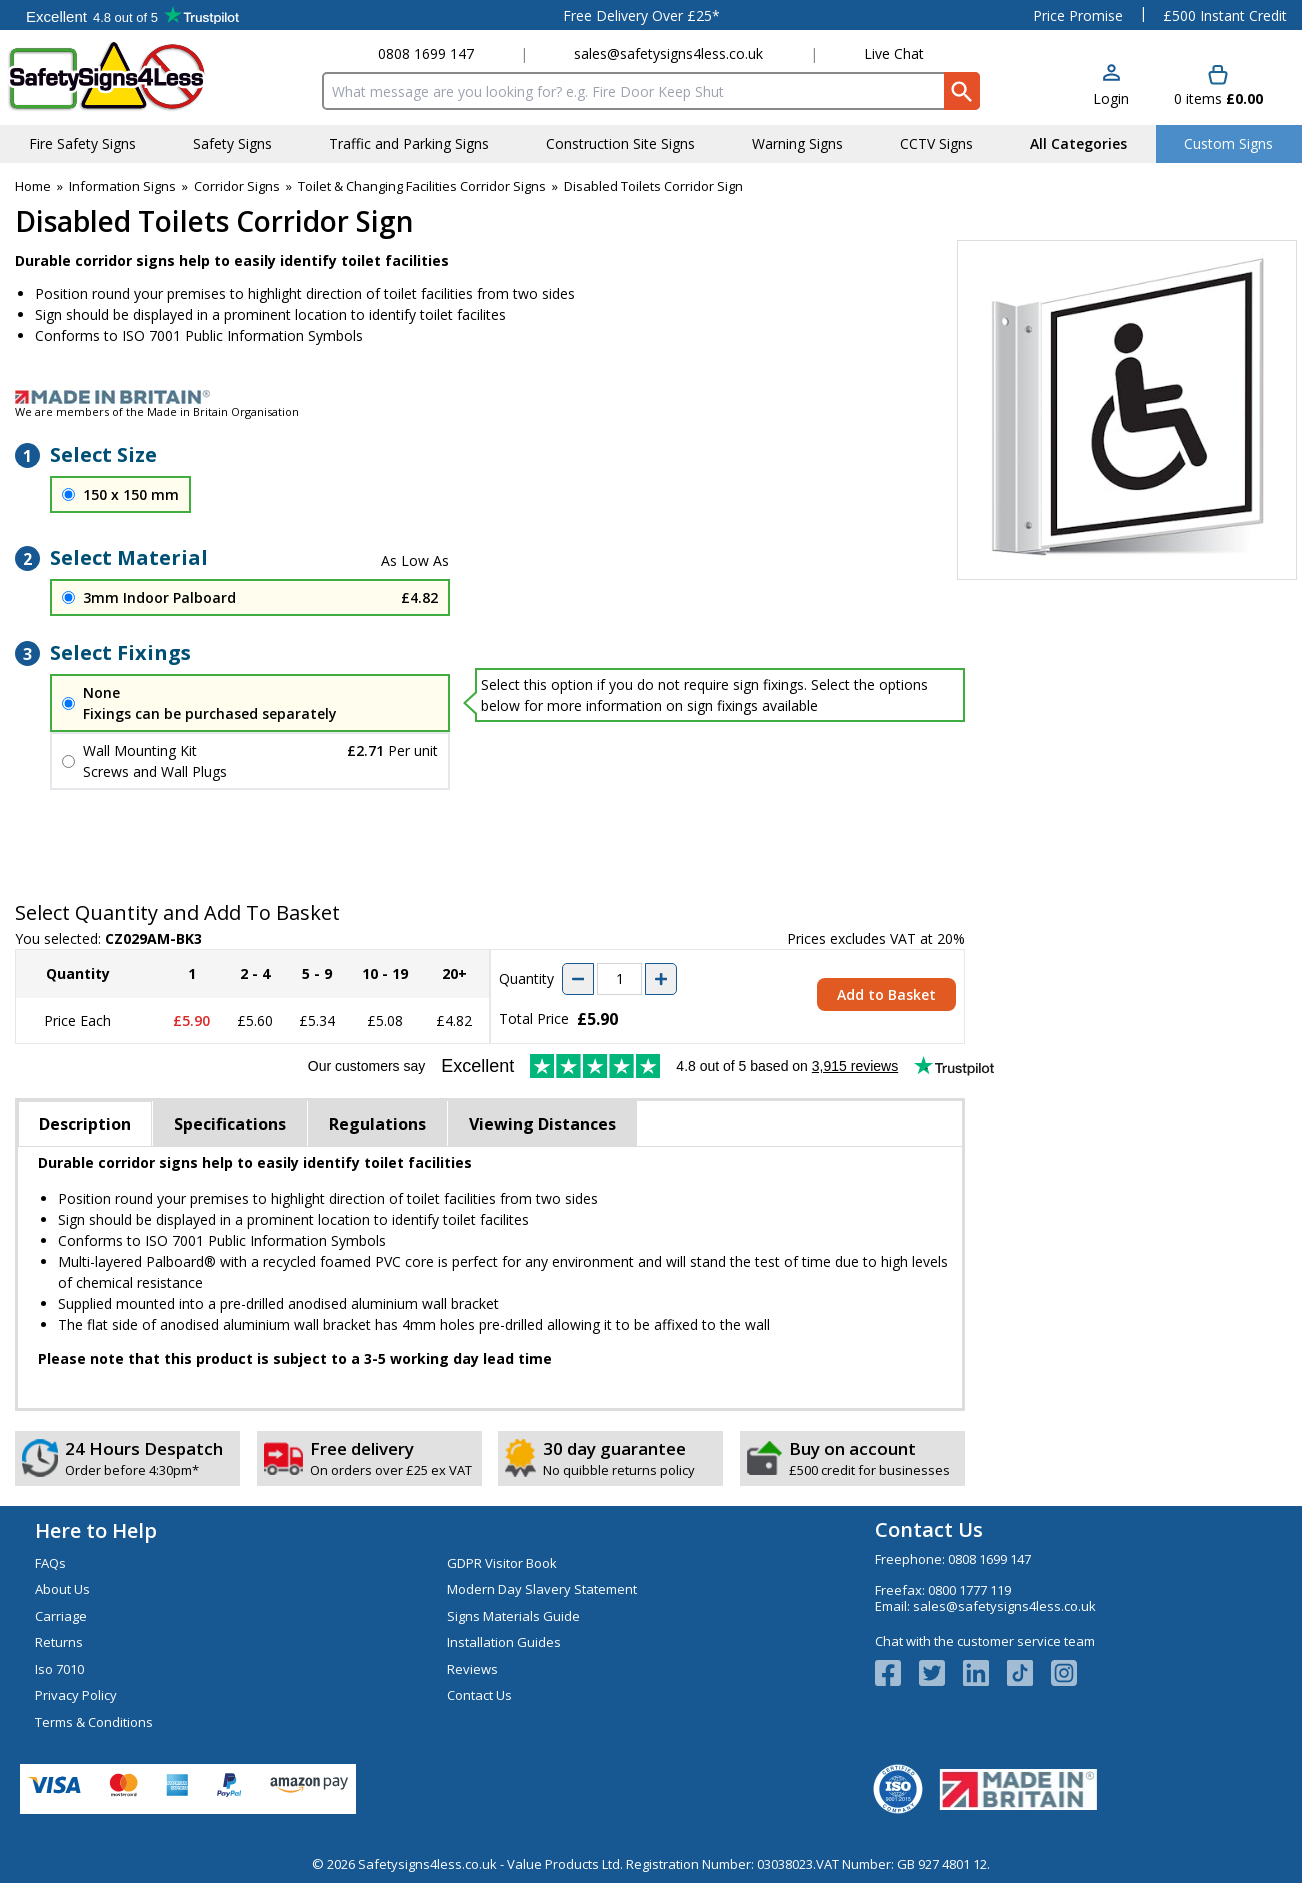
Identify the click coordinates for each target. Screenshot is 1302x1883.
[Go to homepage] (124, 76)
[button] (1111, 86)
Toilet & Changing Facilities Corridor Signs (422, 186)
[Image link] (651, 397)
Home (33, 186)
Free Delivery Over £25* (641, 15)
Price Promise (1078, 15)
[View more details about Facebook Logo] (897, 1673)
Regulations (377, 1124)
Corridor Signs (237, 186)
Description (85, 1124)
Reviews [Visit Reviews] (472, 1669)
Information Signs (122, 186)
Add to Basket (886, 994)
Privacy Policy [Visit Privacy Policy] (76, 1695)
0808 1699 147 (426, 53)
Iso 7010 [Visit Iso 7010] (59, 1669)
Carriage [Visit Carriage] (61, 1616)
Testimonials (132, 15)
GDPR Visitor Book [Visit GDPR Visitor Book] (502, 1563)
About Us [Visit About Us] (62, 1589)
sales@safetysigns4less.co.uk (668, 53)
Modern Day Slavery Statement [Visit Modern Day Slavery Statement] (542, 1589)
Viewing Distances (542, 1124)
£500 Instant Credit (1225, 15)
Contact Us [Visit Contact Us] (479, 1695)
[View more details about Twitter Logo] (941, 1673)
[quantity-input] (619, 979)
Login (1111, 98)
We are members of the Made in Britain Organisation (157, 411)
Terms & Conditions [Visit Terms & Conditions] (94, 1722)
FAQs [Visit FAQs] (50, 1563)
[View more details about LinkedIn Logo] (985, 1673)
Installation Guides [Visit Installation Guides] (504, 1642)
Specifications (230, 1124)
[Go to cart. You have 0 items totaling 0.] (1218, 86)
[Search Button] (962, 91)
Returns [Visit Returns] (59, 1642)
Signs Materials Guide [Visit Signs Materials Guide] (513, 1616)
